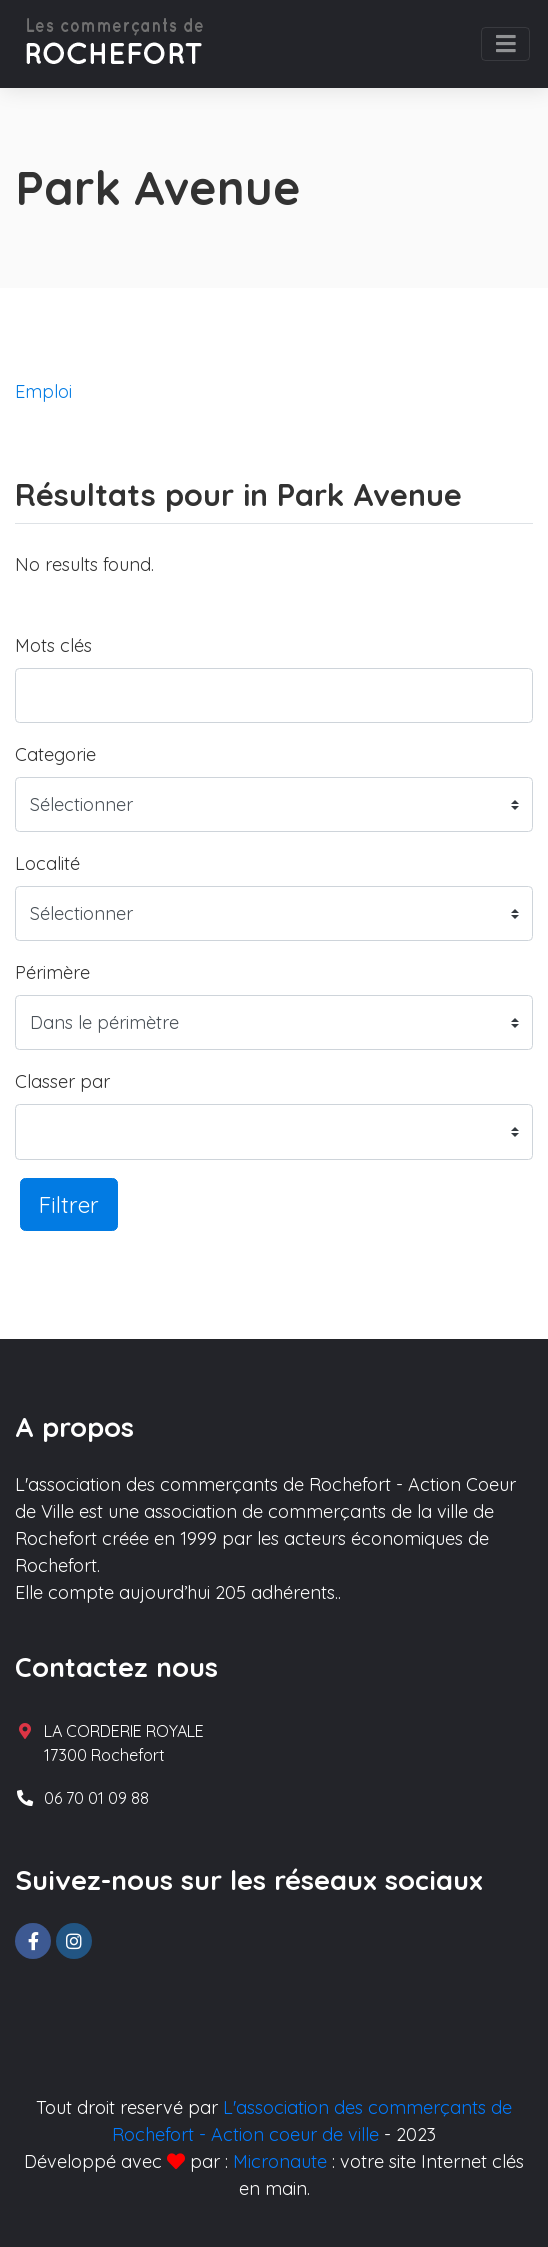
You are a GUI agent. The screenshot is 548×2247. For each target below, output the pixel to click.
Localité (47, 863)
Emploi (43, 391)
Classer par (62, 1081)
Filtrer (69, 1204)
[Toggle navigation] (505, 44)
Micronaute (280, 2161)
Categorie (55, 754)
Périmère (52, 972)
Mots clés (53, 645)
